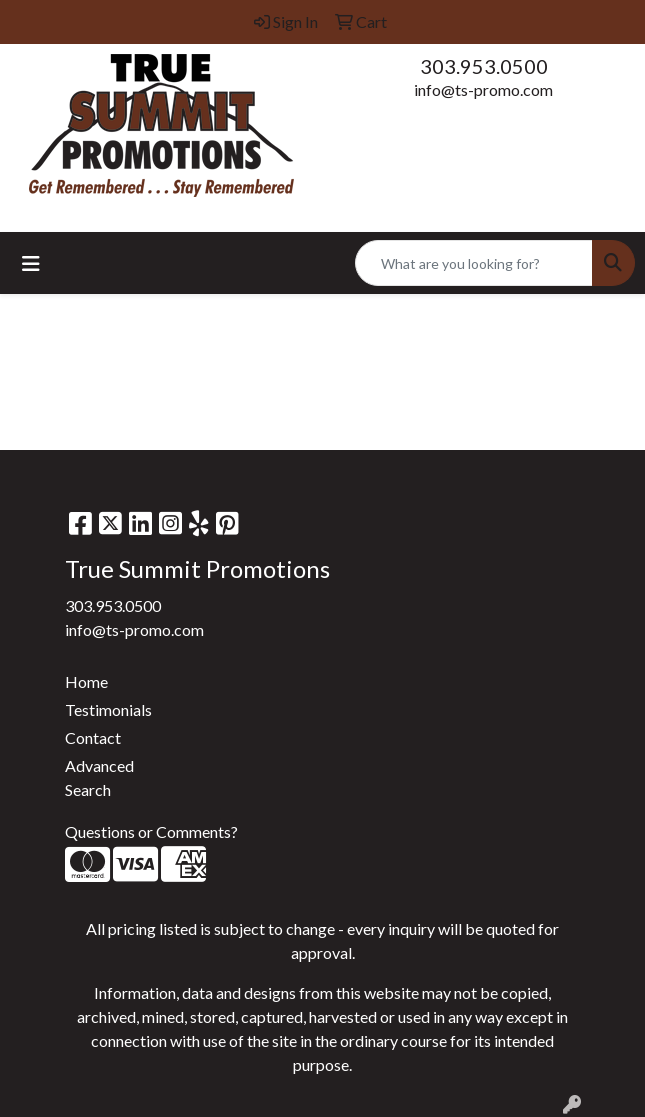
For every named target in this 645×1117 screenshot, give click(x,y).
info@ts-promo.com (483, 89)
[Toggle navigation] (31, 263)
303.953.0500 (484, 66)
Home (86, 681)
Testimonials (108, 709)
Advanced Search (99, 777)
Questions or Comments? (151, 831)
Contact (93, 737)
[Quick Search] (474, 263)
